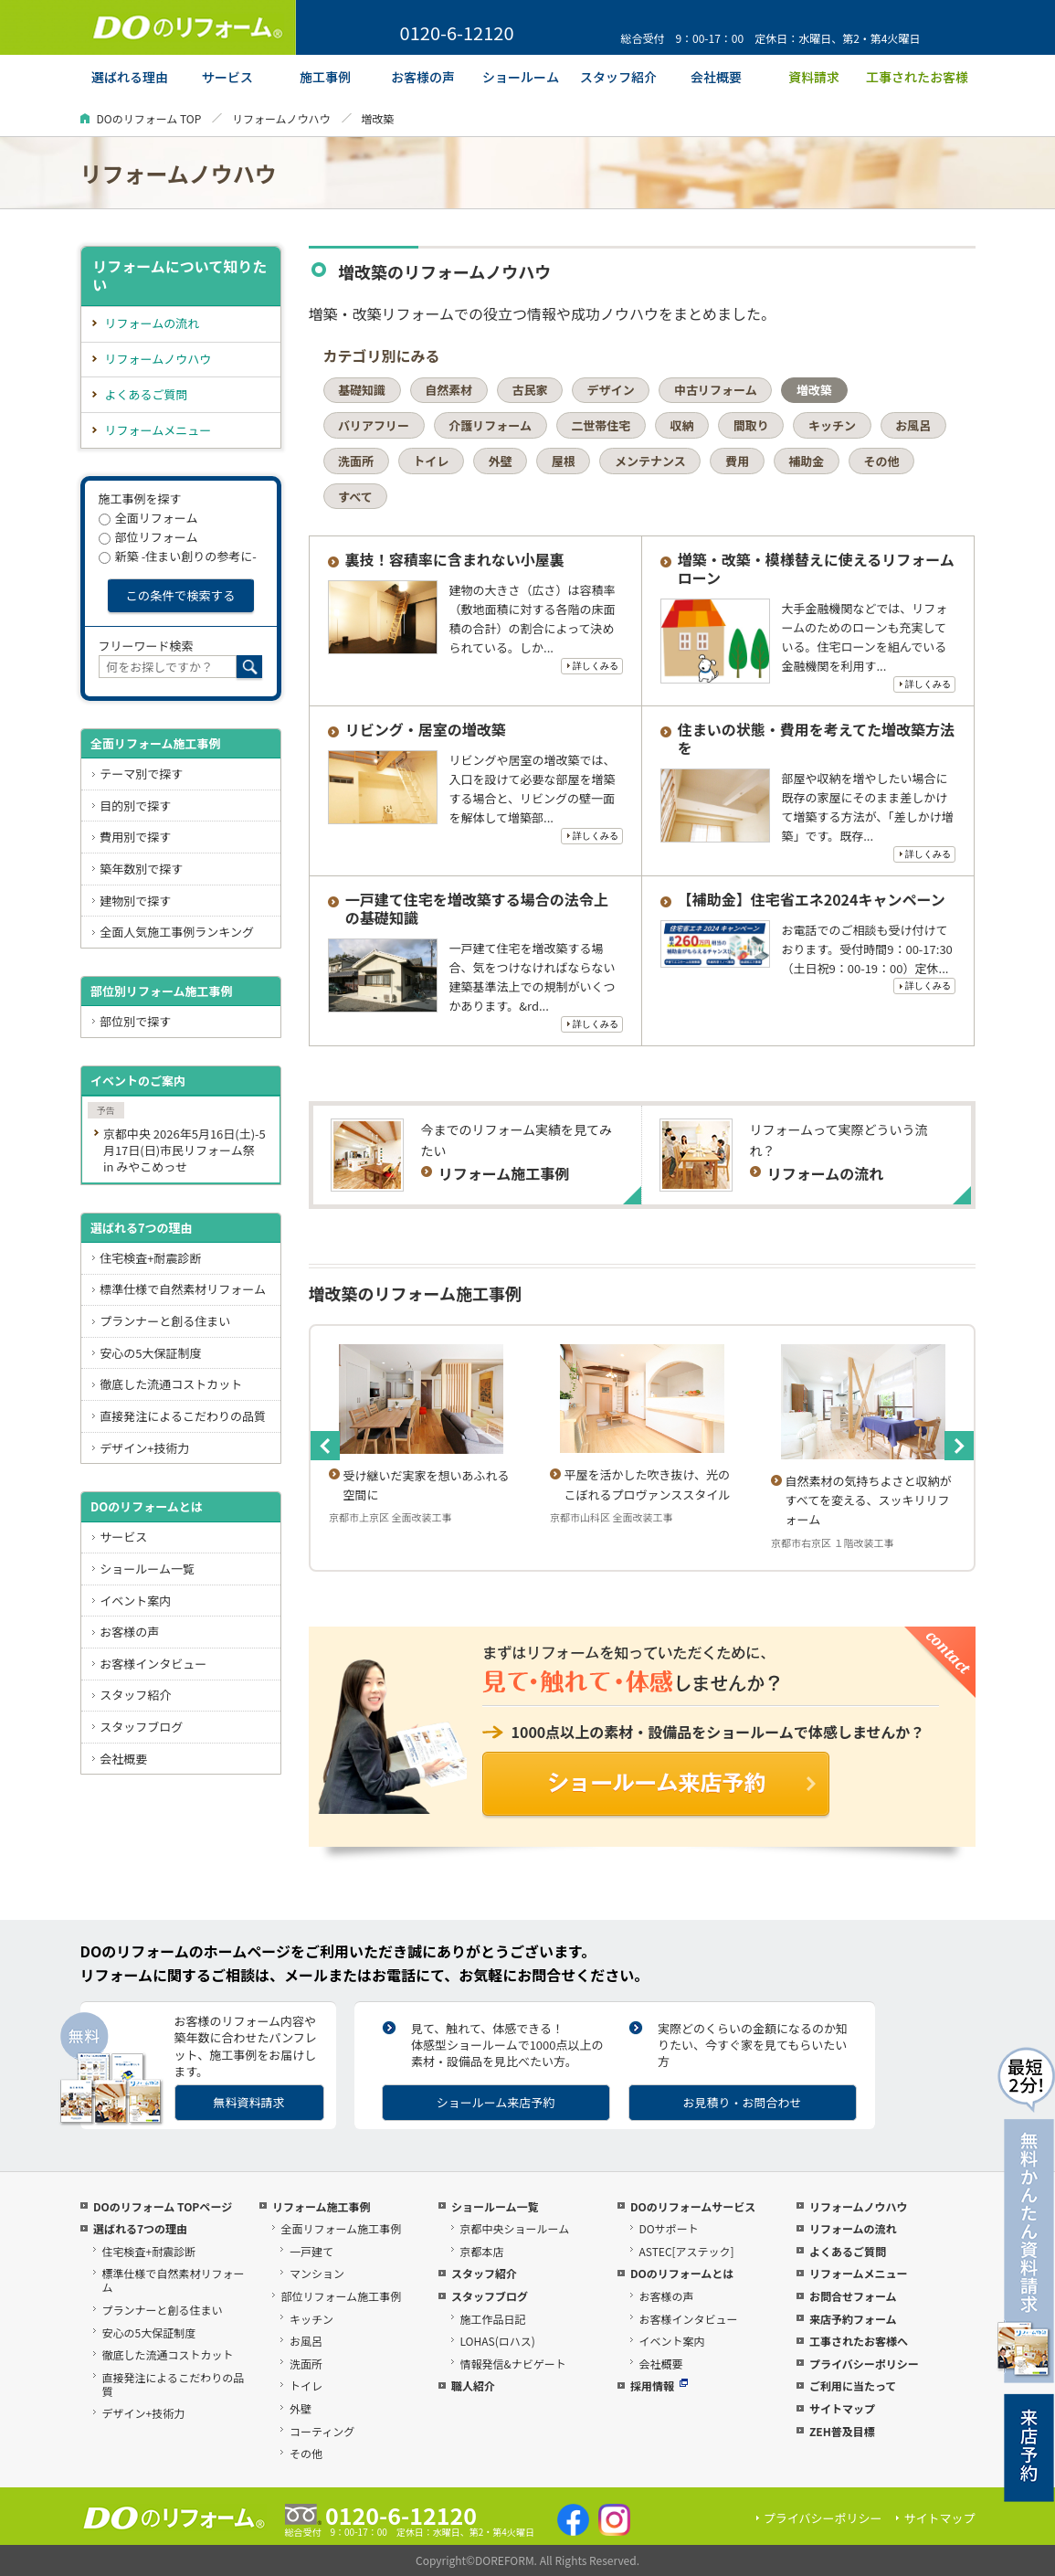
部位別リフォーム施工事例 (161, 991)
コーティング (322, 2431)
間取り (751, 425)
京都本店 (481, 2251)
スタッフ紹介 (135, 1694)
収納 (681, 425)
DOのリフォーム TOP (149, 118)
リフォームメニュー (158, 430)
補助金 (806, 461)
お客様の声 (129, 1631)
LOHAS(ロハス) (496, 2340)
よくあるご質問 (146, 394)
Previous (325, 1445)
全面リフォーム (148, 517)
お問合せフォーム (853, 2296)
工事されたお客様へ (858, 2340)
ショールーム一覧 (147, 1568)
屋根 (563, 461)
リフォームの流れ (152, 323)
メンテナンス (650, 461)
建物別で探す (135, 900)
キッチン (832, 425)
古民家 (530, 389)
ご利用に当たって (852, 2385)
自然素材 (448, 389)
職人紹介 (473, 2385)
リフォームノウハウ (281, 118)
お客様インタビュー (153, 1663)
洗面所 (356, 461)
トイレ (430, 461)
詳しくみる (595, 666)
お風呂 (913, 425)
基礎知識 (361, 389)
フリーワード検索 (146, 645)
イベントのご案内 (137, 1080)
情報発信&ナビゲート (512, 2363)
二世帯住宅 (600, 425)
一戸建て (311, 2251)
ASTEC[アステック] (685, 2251)
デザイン (611, 389)
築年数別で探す (141, 868)
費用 (737, 461)
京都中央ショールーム (514, 2228)
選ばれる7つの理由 (141, 1227)
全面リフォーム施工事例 (155, 743)
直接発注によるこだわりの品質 (183, 1416)
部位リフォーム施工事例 (340, 2296)
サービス (123, 1536)
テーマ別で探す (141, 773)
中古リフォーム (715, 389)
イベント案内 (135, 1600)
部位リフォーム (148, 537)
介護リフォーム (490, 425)
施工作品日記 (492, 2319)
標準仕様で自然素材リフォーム (183, 1289)
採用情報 (659, 2385)
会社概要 (123, 1758)
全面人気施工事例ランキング (177, 931)
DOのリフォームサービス (692, 2206)
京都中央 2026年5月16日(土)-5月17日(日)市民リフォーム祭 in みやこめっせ (184, 1150)
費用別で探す (135, 836)
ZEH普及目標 (842, 2431)
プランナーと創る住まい (165, 1321)
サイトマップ (842, 2408)
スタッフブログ (141, 1726)
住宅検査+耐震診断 (150, 1258)
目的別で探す (135, 805)
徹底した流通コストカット (171, 1384)
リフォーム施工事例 (321, 2206)
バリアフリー (373, 425)
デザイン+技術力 (144, 1448)
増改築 (814, 389)
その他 (881, 461)
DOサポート (668, 2228)
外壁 (500, 461)
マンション (317, 2273)
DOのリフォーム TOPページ (162, 2206)
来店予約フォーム (853, 2319)
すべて (355, 496)
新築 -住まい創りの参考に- (178, 556)
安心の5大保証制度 (150, 1353)
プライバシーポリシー (864, 2363)
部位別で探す (135, 1021)
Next (959, 1445)
